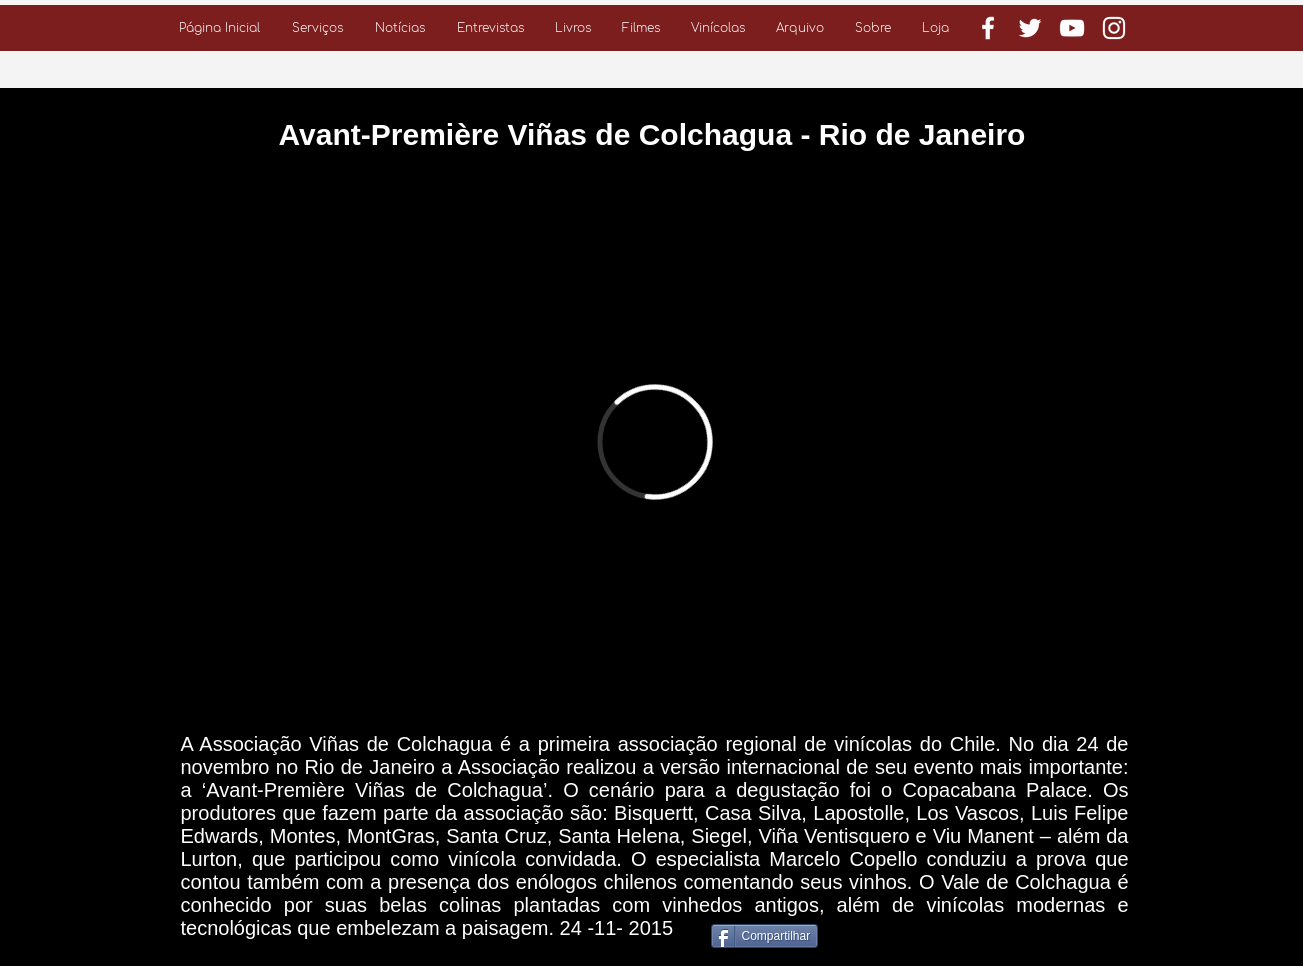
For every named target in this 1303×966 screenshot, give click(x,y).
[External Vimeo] (655, 441)
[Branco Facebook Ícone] (988, 28)
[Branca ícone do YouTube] (1072, 28)
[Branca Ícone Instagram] (1114, 28)
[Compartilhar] (765, 936)
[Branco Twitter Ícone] (1030, 28)
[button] (317, 28)
